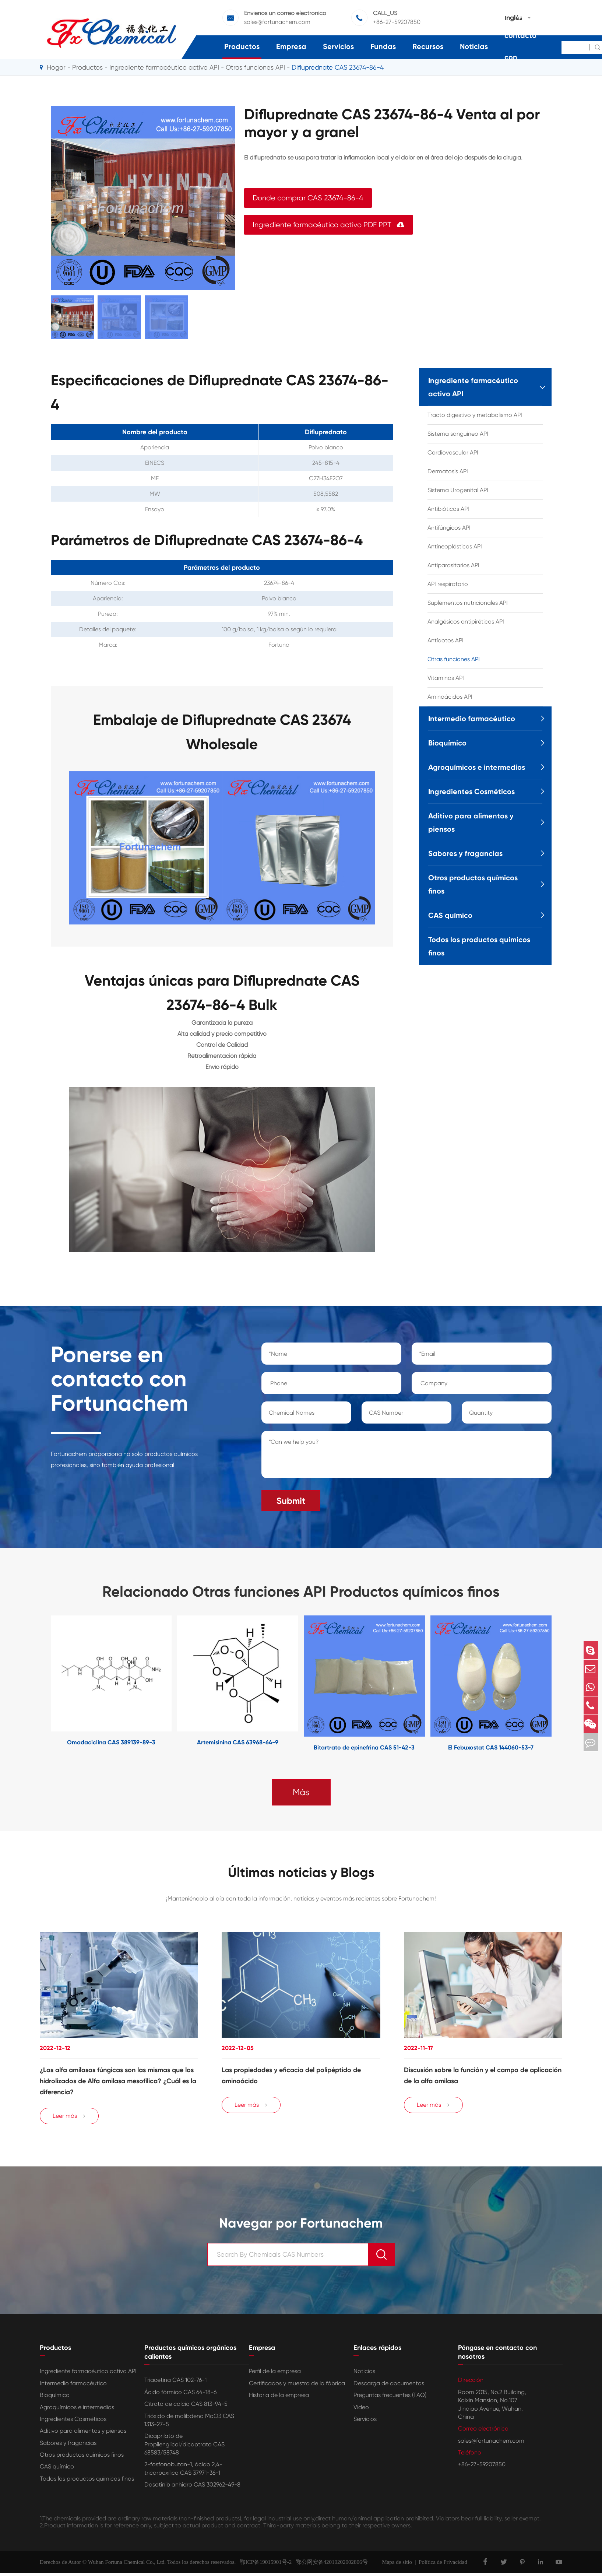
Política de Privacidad (443, 2565)
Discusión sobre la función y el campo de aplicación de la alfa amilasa (482, 2074)
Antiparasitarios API (453, 565)
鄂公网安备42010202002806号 (329, 2565)
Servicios (338, 46)
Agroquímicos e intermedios (476, 767)
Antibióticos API (448, 508)
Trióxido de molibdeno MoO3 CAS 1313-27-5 (189, 2422)
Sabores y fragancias (465, 853)
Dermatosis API (447, 471)
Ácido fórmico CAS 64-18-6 (180, 2394)
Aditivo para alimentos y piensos (471, 822)
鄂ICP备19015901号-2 (264, 2565)
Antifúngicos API (449, 527)
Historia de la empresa (279, 2397)
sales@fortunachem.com (491, 2443)
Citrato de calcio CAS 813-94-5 (186, 2406)
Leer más (69, 2118)
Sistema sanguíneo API (457, 433)
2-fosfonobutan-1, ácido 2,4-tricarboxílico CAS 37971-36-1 (183, 2471)
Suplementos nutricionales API (467, 602)
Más (301, 1789)
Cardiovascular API (452, 452)
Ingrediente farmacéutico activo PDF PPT (328, 225)
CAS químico (450, 915)
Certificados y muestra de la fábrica (297, 2385)
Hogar (56, 67)
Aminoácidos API (449, 696)
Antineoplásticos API (454, 546)
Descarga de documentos (388, 2385)
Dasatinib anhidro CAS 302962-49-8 (192, 2487)
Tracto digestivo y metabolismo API (474, 414)
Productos (242, 46)
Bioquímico (447, 742)
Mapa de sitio (397, 2565)
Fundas (383, 46)
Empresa (291, 46)
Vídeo (361, 2409)
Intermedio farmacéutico (471, 718)
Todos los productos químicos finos (479, 946)
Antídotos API (445, 640)
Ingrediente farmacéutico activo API (164, 67)
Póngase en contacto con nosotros (524, 46)
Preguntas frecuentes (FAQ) (389, 2397)
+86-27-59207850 (482, 2467)
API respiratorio (447, 583)
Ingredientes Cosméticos (471, 791)
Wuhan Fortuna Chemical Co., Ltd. (127, 2565)
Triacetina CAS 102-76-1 (175, 2382)
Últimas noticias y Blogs (301, 1870)
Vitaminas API (445, 677)
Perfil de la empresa (275, 2373)
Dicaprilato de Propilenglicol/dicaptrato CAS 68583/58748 (184, 2447)
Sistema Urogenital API (457, 490)
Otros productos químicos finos (473, 884)
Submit (291, 1497)
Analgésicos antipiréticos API (465, 621)
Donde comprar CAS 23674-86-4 (308, 198)
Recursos (427, 46)
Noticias (474, 46)
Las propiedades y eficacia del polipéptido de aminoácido (291, 2074)
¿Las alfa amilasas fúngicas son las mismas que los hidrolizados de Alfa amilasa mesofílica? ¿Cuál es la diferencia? (118, 2079)
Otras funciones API (453, 659)
